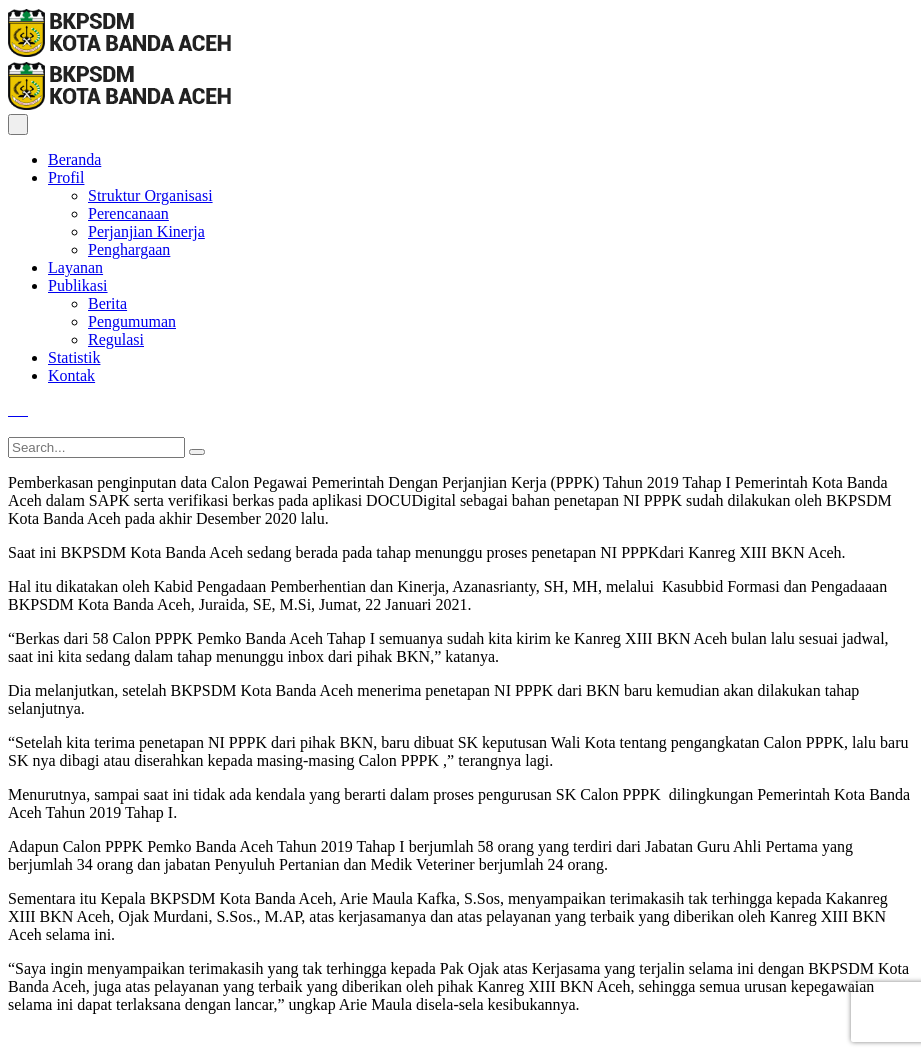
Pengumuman (132, 321)
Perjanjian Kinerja (146, 231)
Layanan (75, 267)
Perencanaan (128, 213)
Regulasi (116, 339)
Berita (107, 303)
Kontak (71, 375)
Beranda (74, 159)
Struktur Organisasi (150, 195)
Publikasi (78, 285)
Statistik (74, 357)
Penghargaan (129, 249)
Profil (66, 177)
